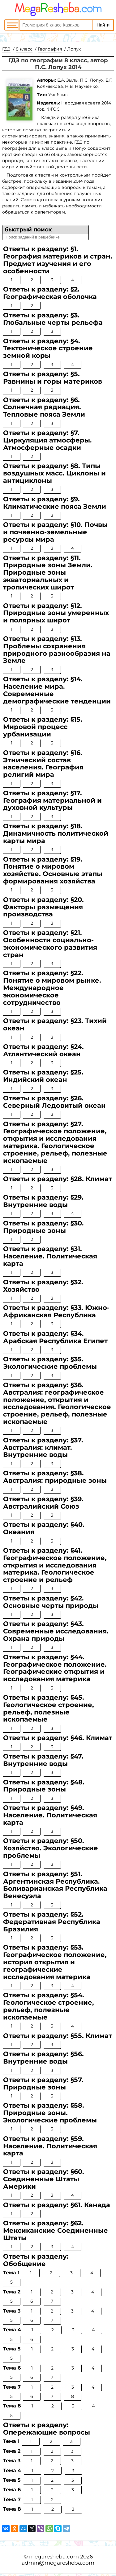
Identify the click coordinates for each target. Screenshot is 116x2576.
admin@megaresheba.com (58, 2563)
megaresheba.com (54, 2557)
